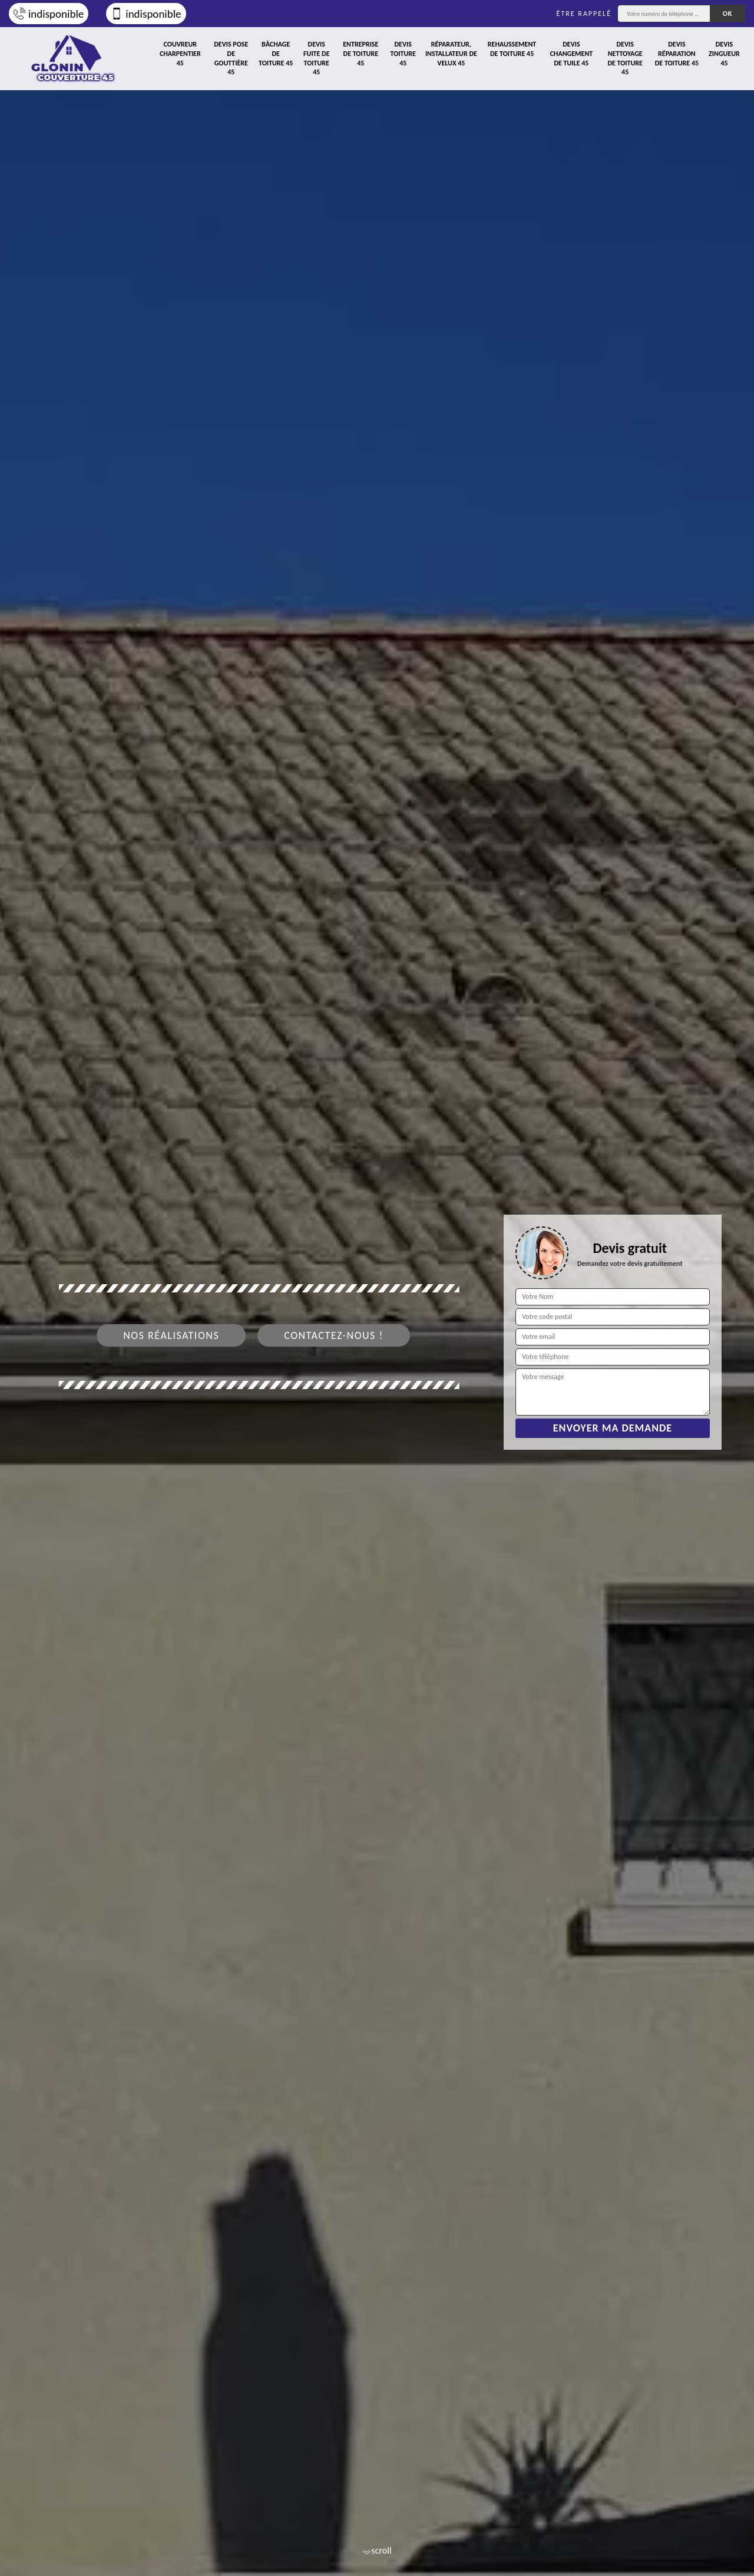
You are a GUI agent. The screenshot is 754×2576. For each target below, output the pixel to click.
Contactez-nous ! (333, 1335)
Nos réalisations (171, 1335)
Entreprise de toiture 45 (360, 53)
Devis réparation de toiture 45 (677, 53)
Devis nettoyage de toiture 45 (624, 58)
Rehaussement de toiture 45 (512, 49)
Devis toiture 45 (403, 53)
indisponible (49, 14)
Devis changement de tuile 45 (571, 53)
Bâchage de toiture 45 (276, 53)
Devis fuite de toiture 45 (316, 58)
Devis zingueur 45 (724, 53)
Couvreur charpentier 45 (180, 53)
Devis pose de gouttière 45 (231, 58)
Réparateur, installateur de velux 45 (451, 53)
